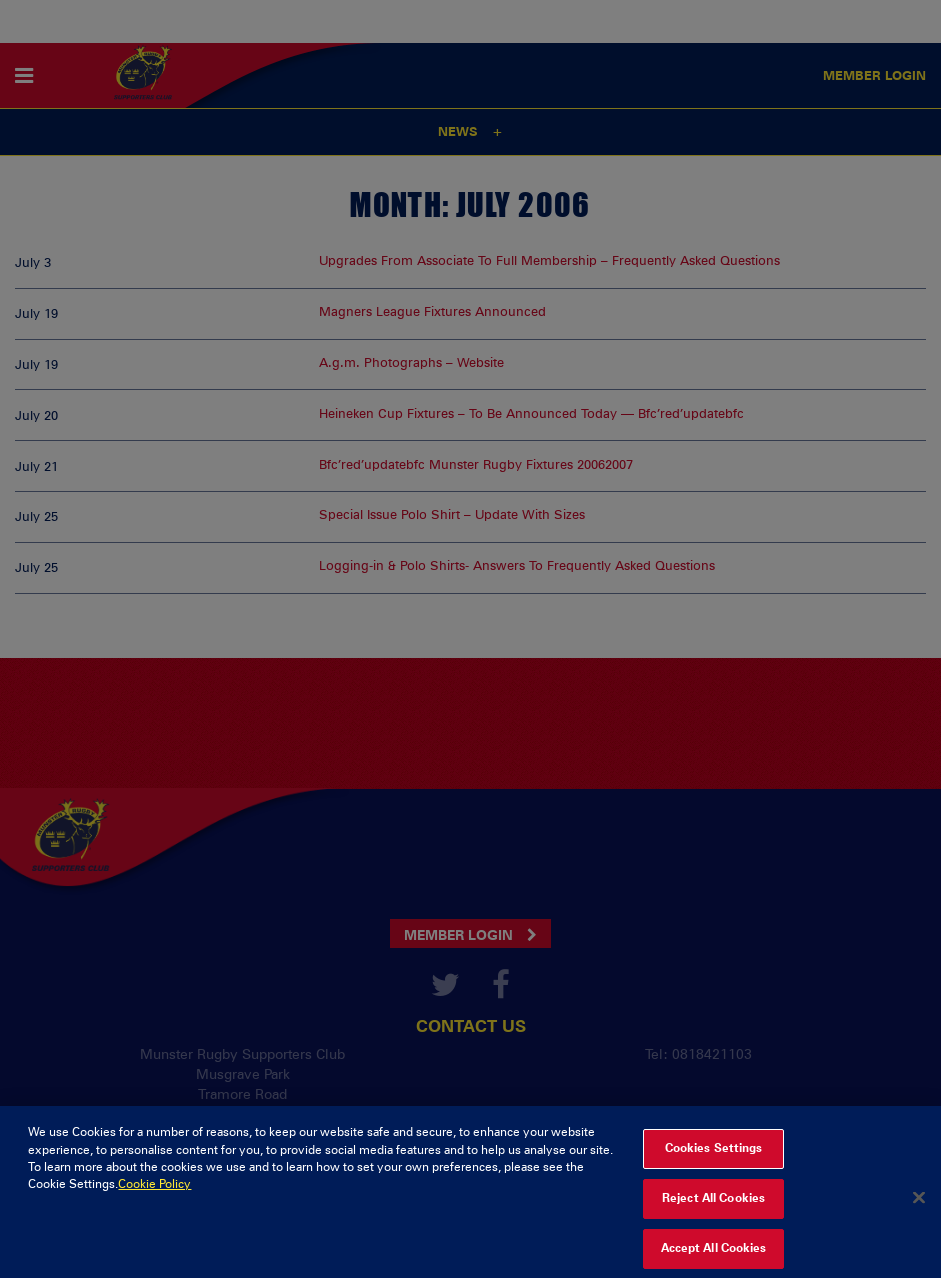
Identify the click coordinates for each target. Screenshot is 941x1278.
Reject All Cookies (713, 1207)
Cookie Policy (154, 1193)
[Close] (919, 1207)
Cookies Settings (714, 1157)
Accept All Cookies (714, 1257)
